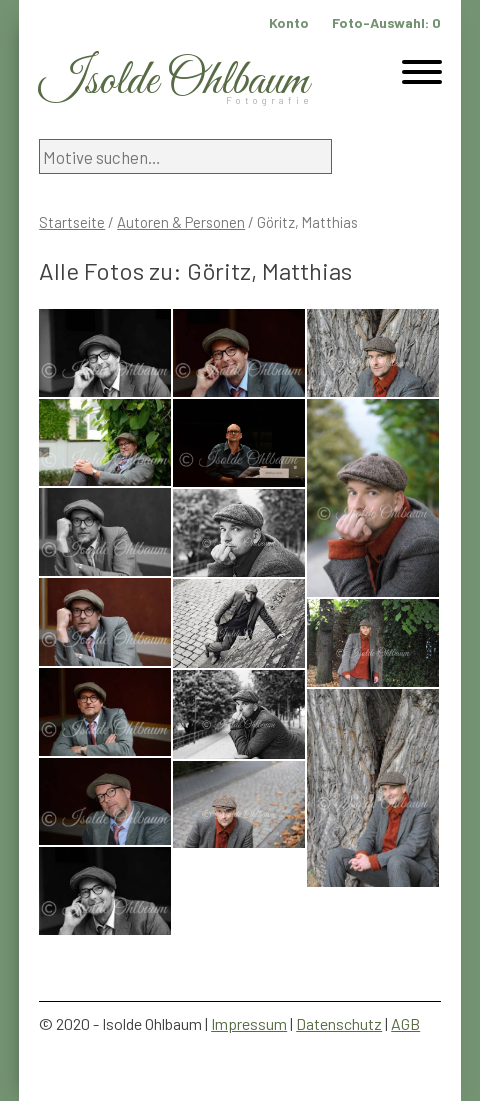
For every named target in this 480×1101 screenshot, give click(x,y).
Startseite (72, 222)
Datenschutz (339, 1023)
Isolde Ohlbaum (174, 81)
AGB (405, 1023)
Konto (289, 22)
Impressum (249, 1023)
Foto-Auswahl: (386, 22)
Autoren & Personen (181, 222)
